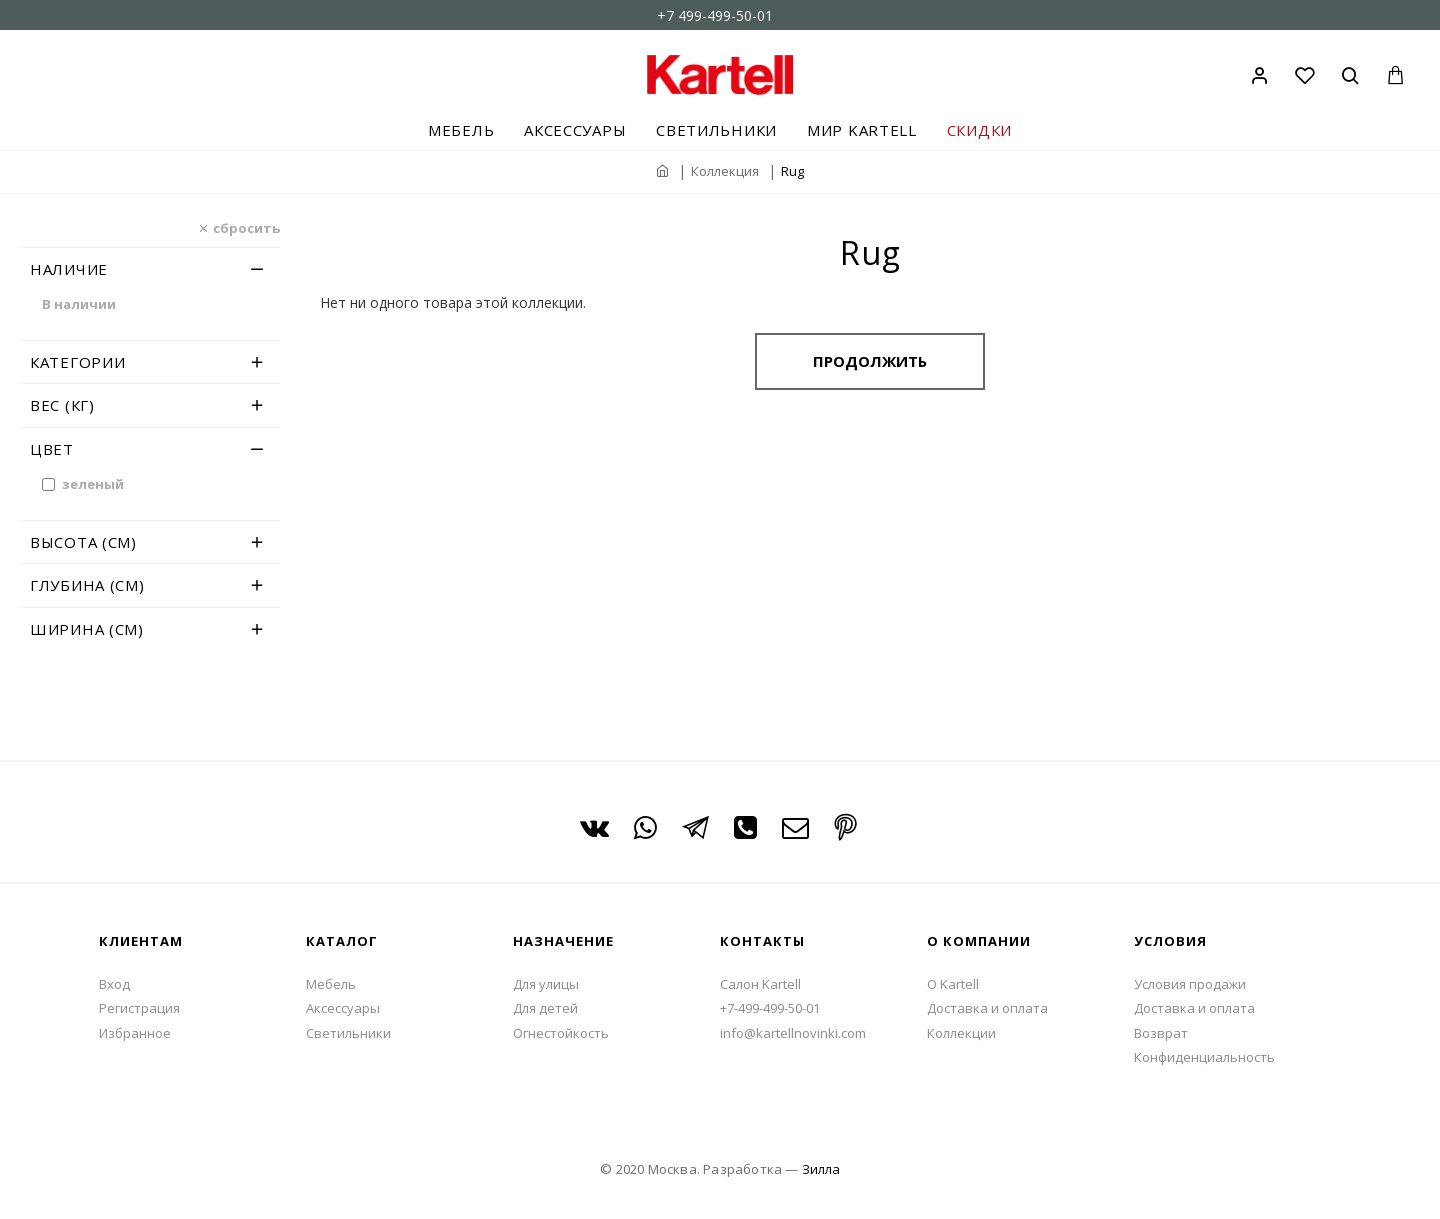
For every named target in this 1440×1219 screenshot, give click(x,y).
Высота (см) (83, 542)
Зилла (821, 1169)
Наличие (69, 269)
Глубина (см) (87, 585)
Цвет (52, 449)
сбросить (246, 227)
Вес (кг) (62, 405)
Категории (77, 362)
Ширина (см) (87, 629)
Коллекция (725, 171)
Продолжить (870, 361)
